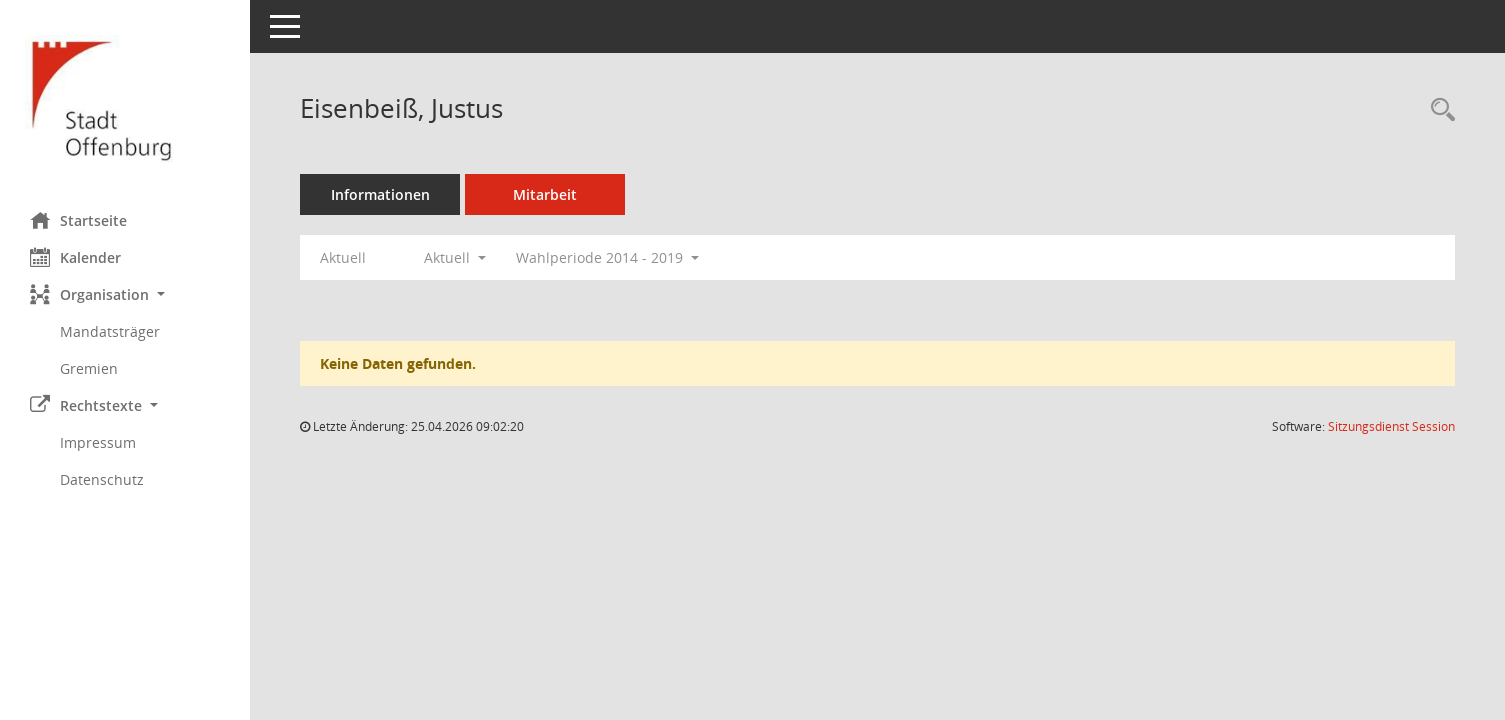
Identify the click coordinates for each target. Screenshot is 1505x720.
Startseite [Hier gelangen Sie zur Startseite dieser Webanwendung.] (78, 220)
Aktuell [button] (455, 257)
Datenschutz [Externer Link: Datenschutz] (102, 479)
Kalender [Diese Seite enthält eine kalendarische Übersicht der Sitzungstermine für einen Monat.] (75, 257)
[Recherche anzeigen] (1438, 110)
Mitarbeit (545, 194)
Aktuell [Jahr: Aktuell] (343, 257)
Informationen (380, 194)
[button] (125, 294)
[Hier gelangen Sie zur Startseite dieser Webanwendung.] (125, 98)
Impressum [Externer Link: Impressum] (98, 442)
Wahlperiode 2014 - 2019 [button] (607, 257)
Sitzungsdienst (1391, 426)
